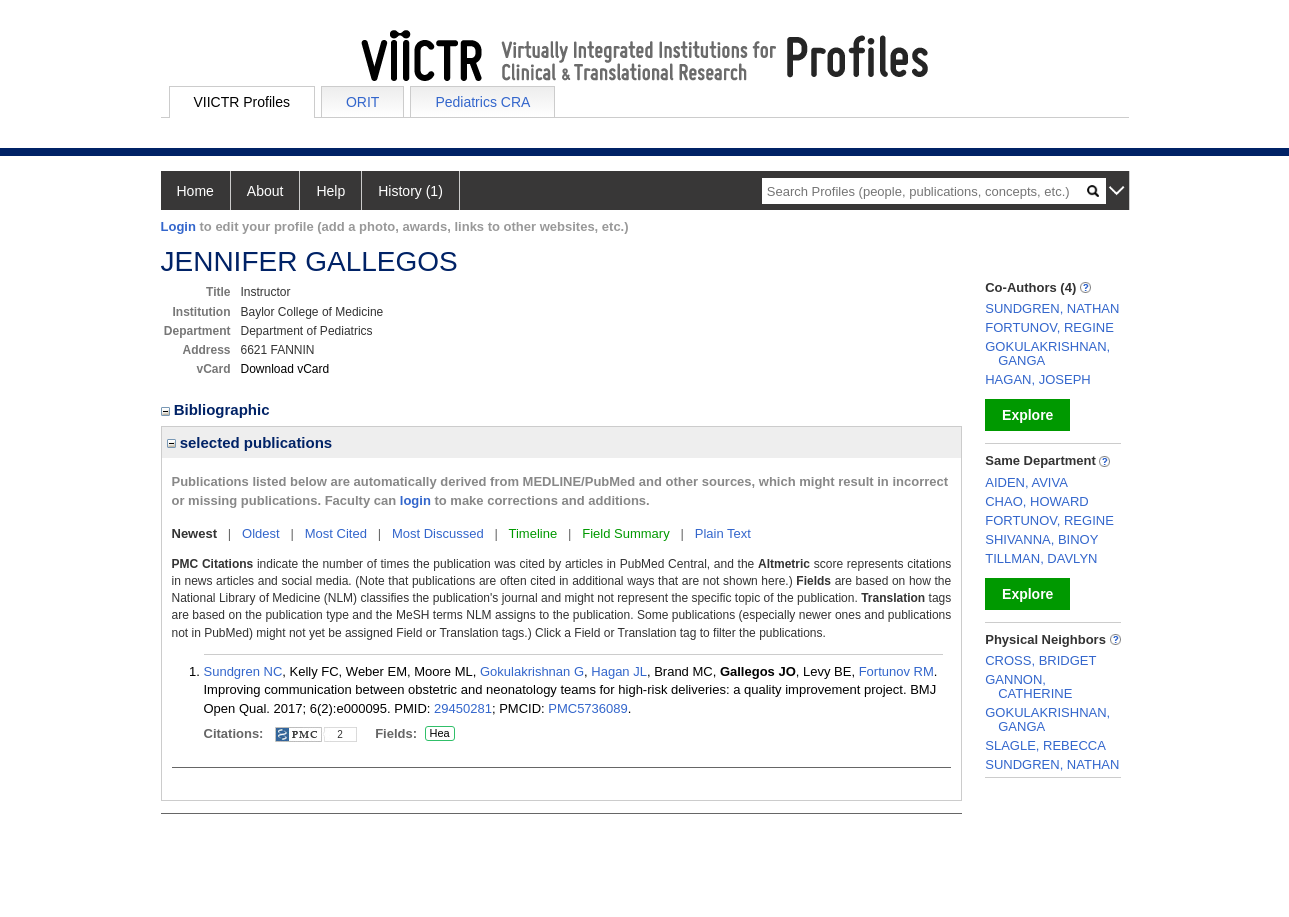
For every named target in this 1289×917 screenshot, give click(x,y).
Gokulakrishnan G (532, 671)
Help (330, 191)
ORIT (362, 102)
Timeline (533, 533)
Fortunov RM (896, 671)
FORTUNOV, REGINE (1049, 327)
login (415, 500)
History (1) (410, 191)
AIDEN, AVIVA (1026, 482)
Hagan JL (619, 671)
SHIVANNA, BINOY (1041, 539)
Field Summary (625, 533)
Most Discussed (438, 533)
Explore (1027, 415)
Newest (195, 533)
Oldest (261, 533)
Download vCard (285, 369)
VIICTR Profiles (242, 102)
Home (195, 191)
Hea (439, 734)
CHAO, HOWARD (1037, 501)
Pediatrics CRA (482, 102)
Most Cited (336, 533)
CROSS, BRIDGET (1040, 660)
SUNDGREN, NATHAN (1052, 308)
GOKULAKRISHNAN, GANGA (1047, 353)
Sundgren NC (243, 671)
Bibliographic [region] (217, 409)
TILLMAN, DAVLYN (1041, 558)
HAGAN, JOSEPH (1037, 379)
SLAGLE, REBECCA (1045, 745)
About (265, 191)
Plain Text (723, 533)
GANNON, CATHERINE (1028, 686)
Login (178, 226)
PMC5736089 (588, 708)
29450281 (463, 708)
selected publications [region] (250, 442)
